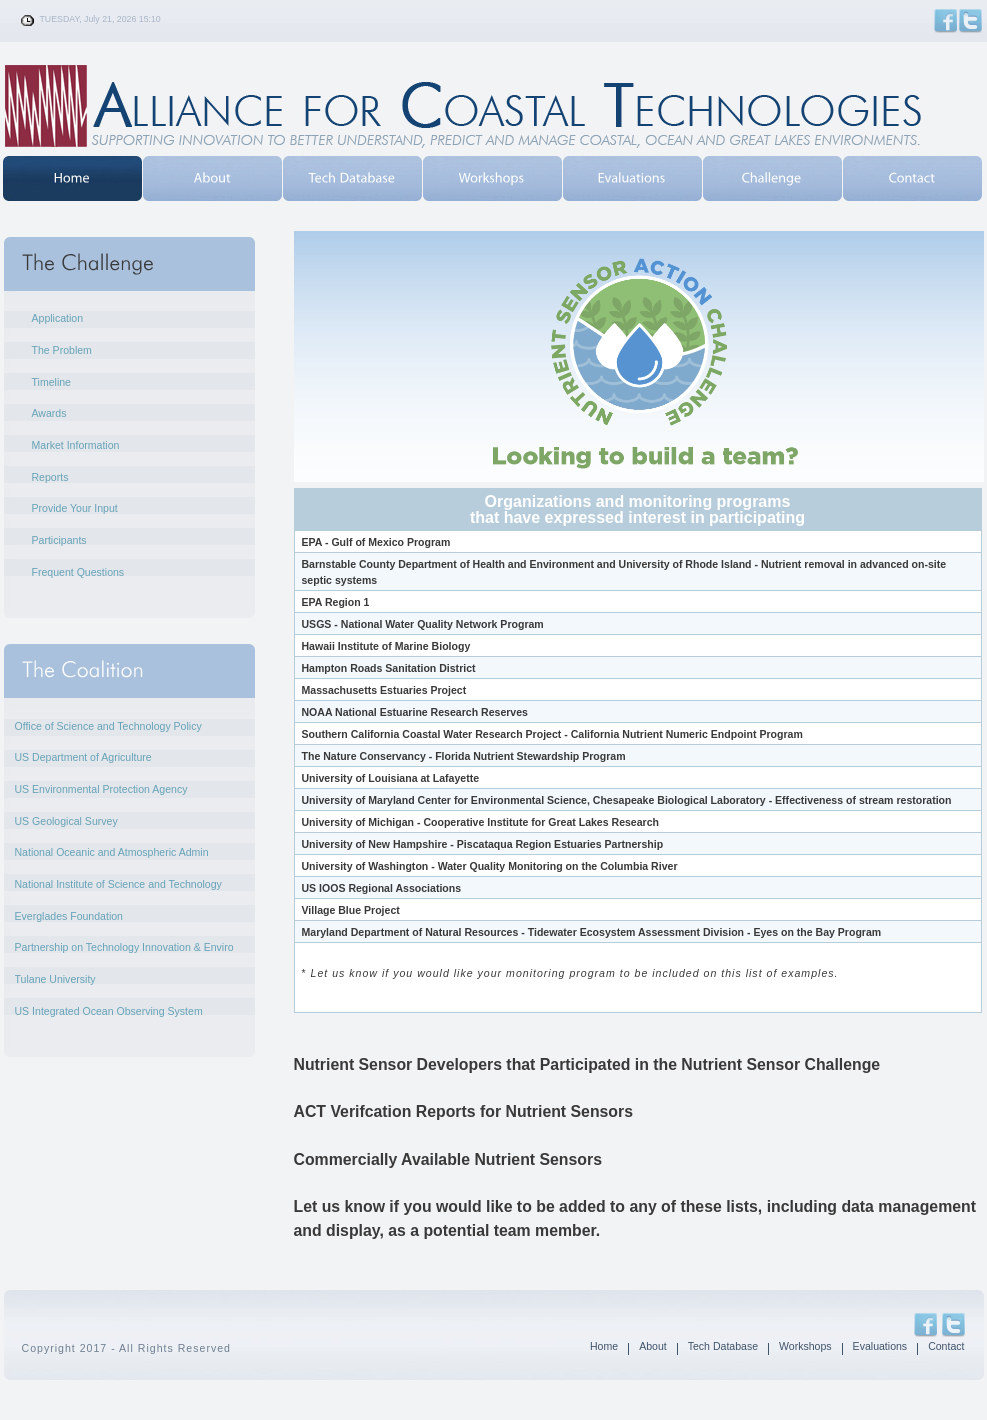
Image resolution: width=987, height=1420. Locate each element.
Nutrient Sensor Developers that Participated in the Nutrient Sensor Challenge (587, 1064)
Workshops (805, 1346)
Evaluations (880, 1346)
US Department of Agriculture (83, 757)
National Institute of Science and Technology (118, 884)
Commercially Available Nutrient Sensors (448, 1159)
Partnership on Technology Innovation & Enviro (124, 947)
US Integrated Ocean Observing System (109, 1011)
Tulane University (55, 979)
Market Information (76, 445)
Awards (49, 413)
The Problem (62, 350)
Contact (946, 1346)
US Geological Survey (66, 821)
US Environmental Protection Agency (101, 789)
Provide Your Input (75, 508)
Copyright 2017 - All (78, 1348)
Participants (59, 540)
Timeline (51, 382)
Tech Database (723, 1346)
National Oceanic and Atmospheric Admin (112, 852)
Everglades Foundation (69, 916)
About (653, 1346)
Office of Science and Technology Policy (108, 726)
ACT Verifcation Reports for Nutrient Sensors (463, 1111)
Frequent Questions (78, 572)
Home (604, 1346)
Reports (50, 477)
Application (58, 318)
